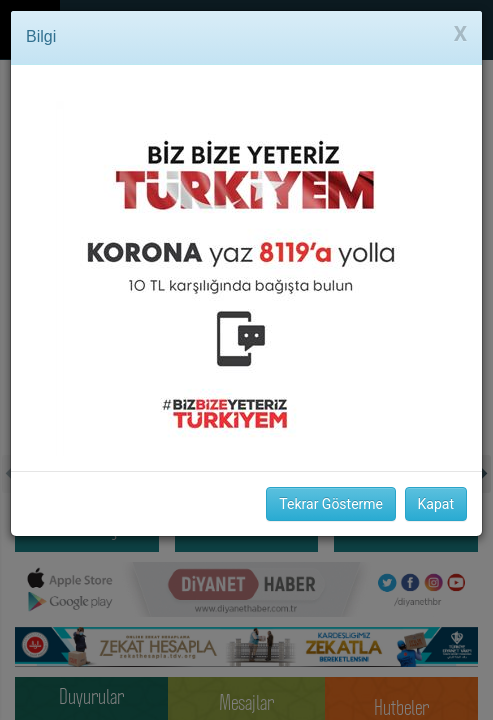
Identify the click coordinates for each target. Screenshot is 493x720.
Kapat (436, 504)
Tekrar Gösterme (331, 504)
